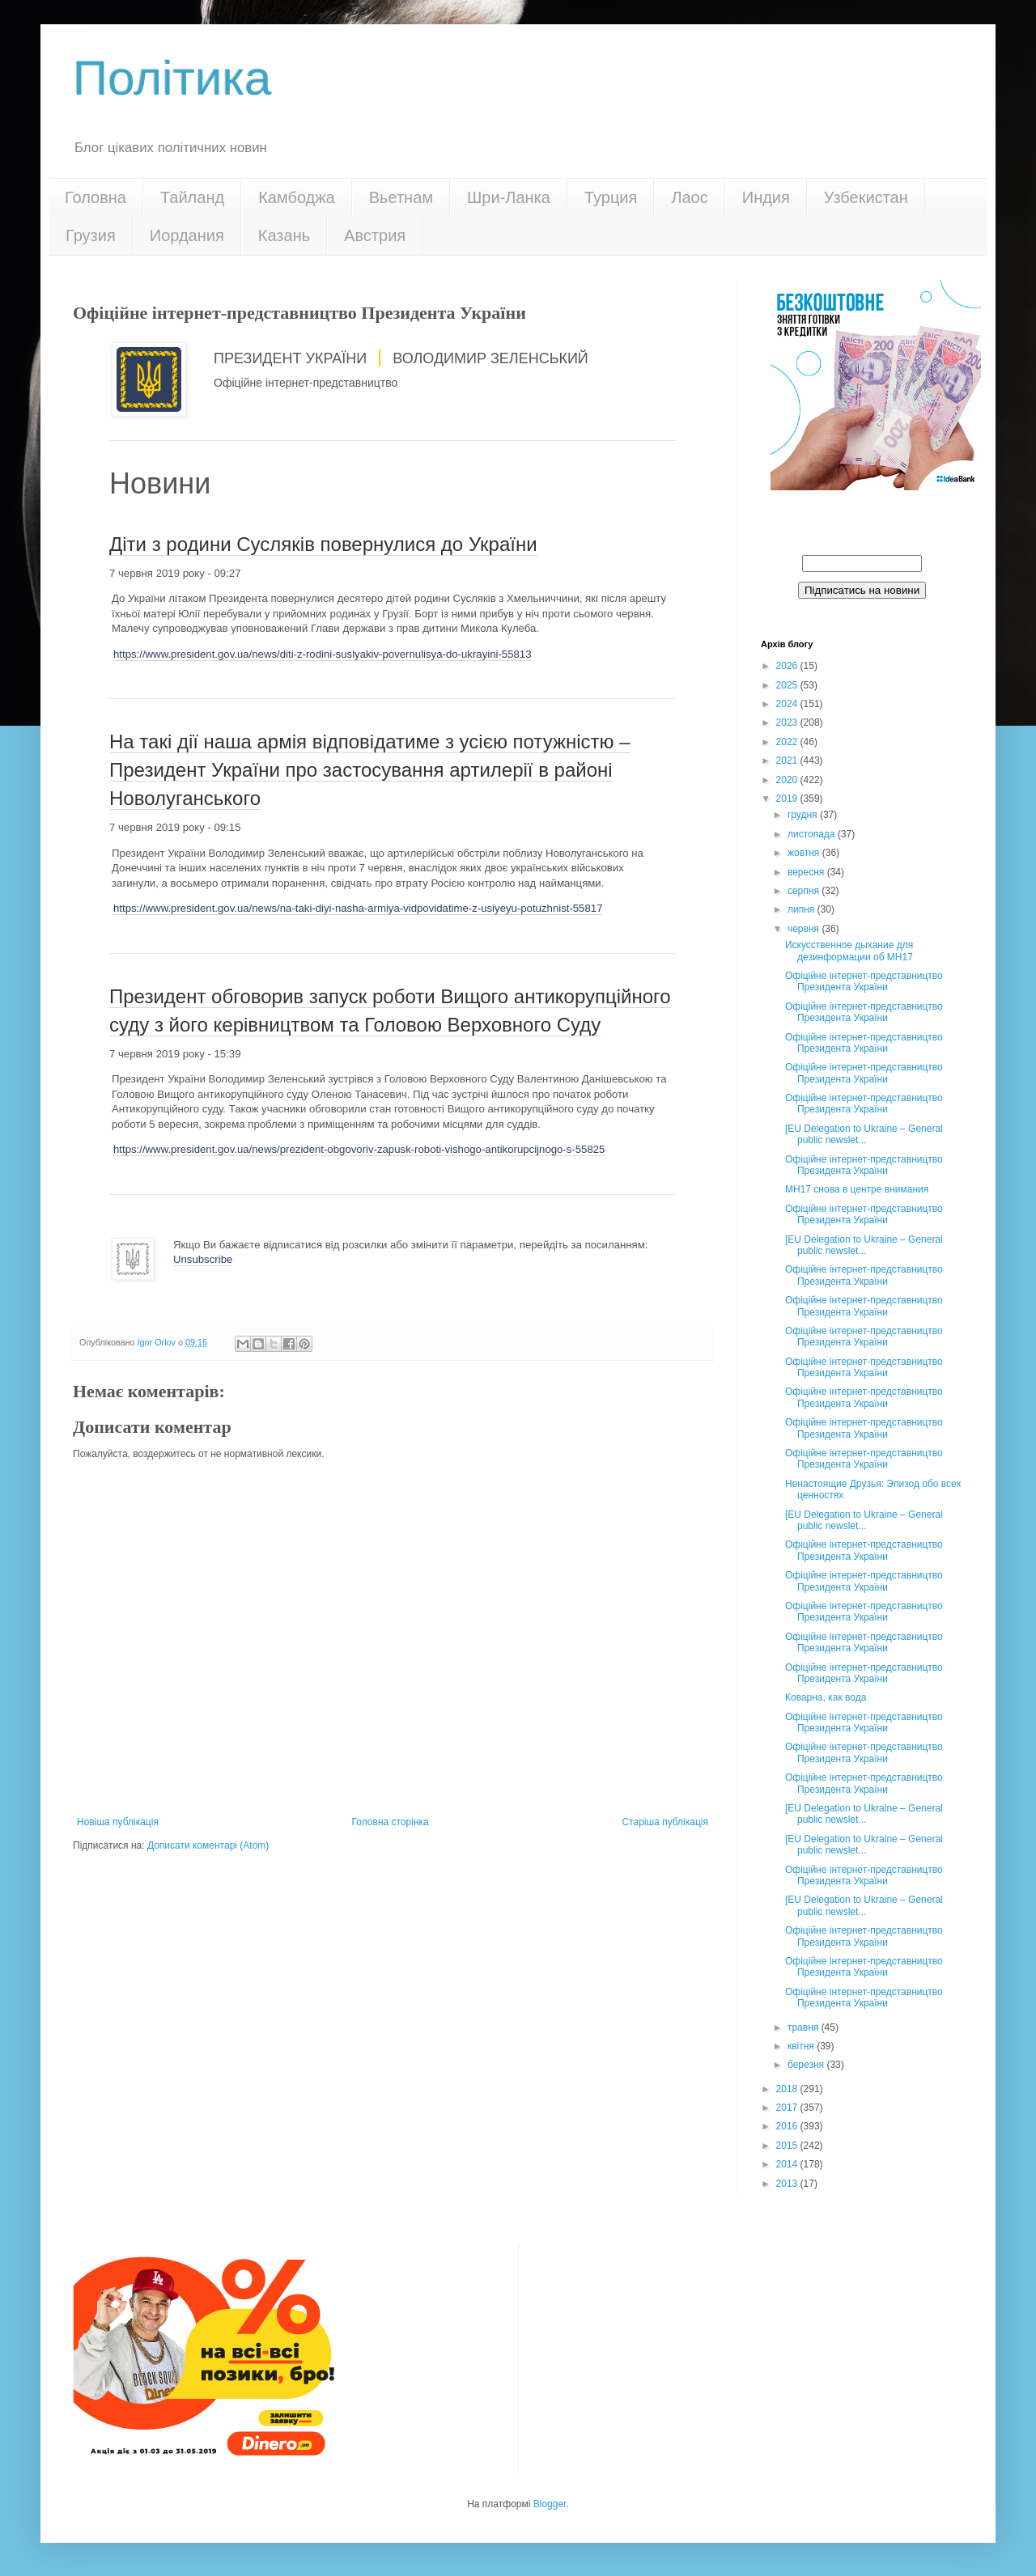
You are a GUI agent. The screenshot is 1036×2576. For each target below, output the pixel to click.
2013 (788, 2183)
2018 (788, 2089)
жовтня (805, 852)
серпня (805, 890)
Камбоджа (296, 197)
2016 (788, 2126)
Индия (766, 197)
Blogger (550, 2504)
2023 (788, 722)
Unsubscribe (202, 1259)
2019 (788, 798)
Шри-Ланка (508, 197)
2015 (788, 2145)
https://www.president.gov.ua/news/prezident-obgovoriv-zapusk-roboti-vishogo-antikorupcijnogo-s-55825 (359, 1149)
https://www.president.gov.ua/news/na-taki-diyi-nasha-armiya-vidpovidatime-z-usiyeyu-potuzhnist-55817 (357, 908)
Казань (284, 235)
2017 (788, 2107)
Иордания (187, 235)
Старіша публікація (665, 1822)
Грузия (91, 235)
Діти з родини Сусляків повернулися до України (323, 544)
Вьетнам (401, 197)
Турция (610, 197)
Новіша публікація (118, 1822)
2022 (788, 742)
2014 (788, 2164)
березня (807, 2064)
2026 (788, 666)
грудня (804, 814)
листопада (813, 834)
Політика (172, 78)
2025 (788, 685)
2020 (788, 780)
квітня (802, 2046)
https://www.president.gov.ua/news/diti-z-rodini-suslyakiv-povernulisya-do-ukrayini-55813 (322, 654)
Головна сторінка (390, 1822)
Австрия (374, 235)
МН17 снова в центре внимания (856, 1189)
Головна (95, 197)
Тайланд (192, 197)
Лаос (689, 197)
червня (805, 928)
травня (805, 2027)
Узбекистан (866, 197)
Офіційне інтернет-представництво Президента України (864, 981)
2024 (788, 704)
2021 (788, 760)
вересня (807, 872)
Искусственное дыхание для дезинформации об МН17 (849, 950)
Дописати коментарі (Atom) (208, 1845)
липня (802, 909)
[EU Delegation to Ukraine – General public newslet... (864, 1134)
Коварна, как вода (825, 1697)
